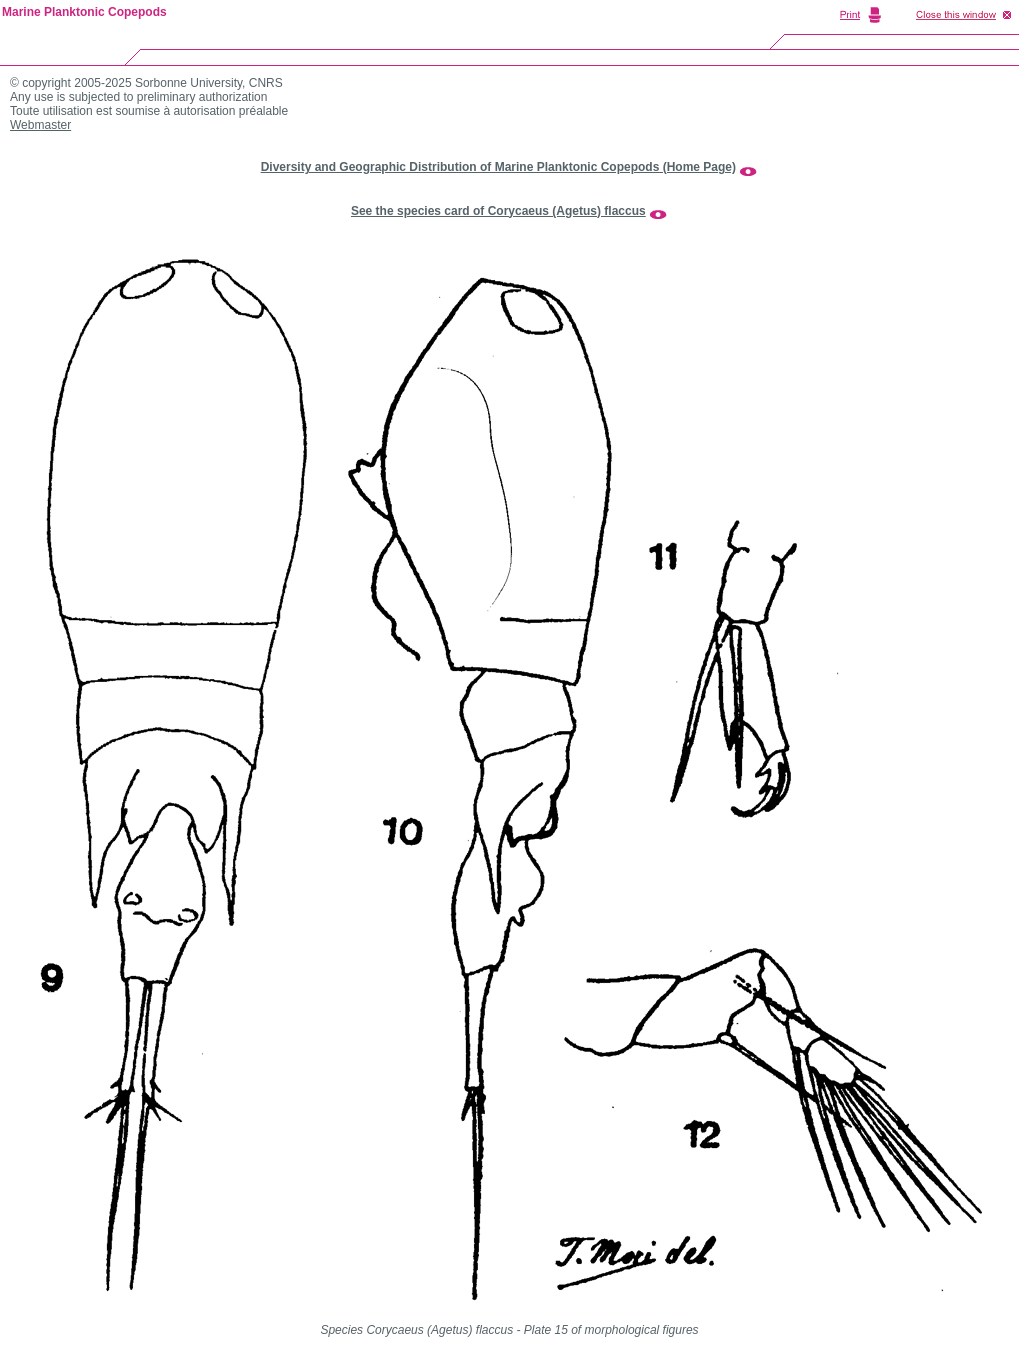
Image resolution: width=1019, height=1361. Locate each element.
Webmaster (40, 125)
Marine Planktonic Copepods (84, 12)
